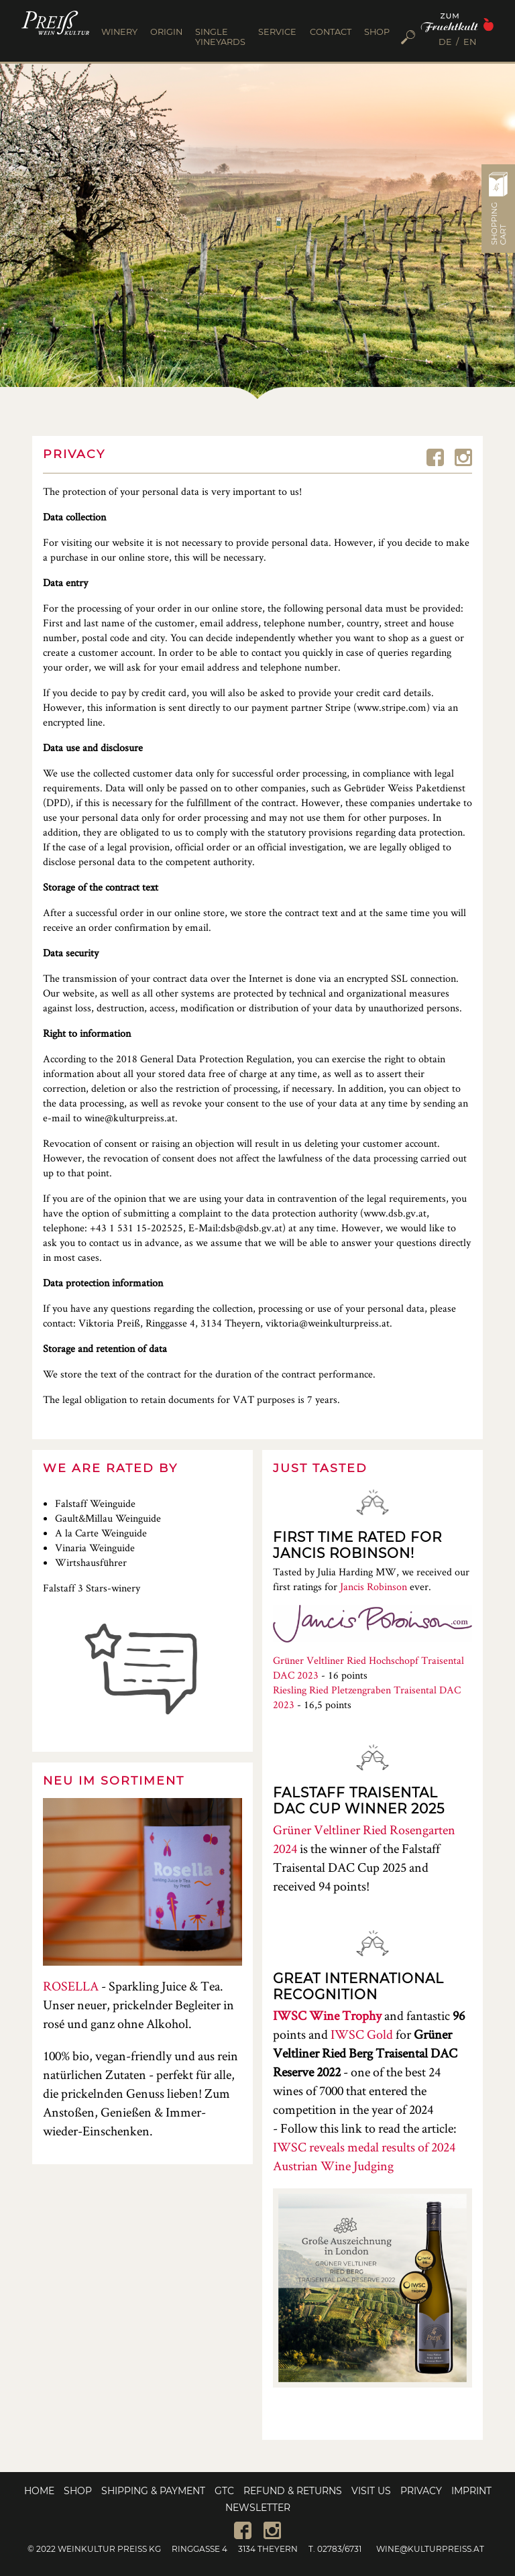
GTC (224, 2491)
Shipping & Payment (153, 2491)
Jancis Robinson (373, 1586)
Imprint (471, 2491)
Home (39, 2491)
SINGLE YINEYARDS (220, 37)
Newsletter (257, 2508)
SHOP (377, 32)
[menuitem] (449, 43)
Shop (78, 2491)
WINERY (119, 32)
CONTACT (330, 32)
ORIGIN (166, 32)
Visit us (371, 2491)
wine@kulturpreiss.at (430, 2549)
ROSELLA (71, 1986)
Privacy (421, 2491)
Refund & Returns (292, 2491)
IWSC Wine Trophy (327, 2015)
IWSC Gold (362, 2034)
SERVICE (277, 32)
